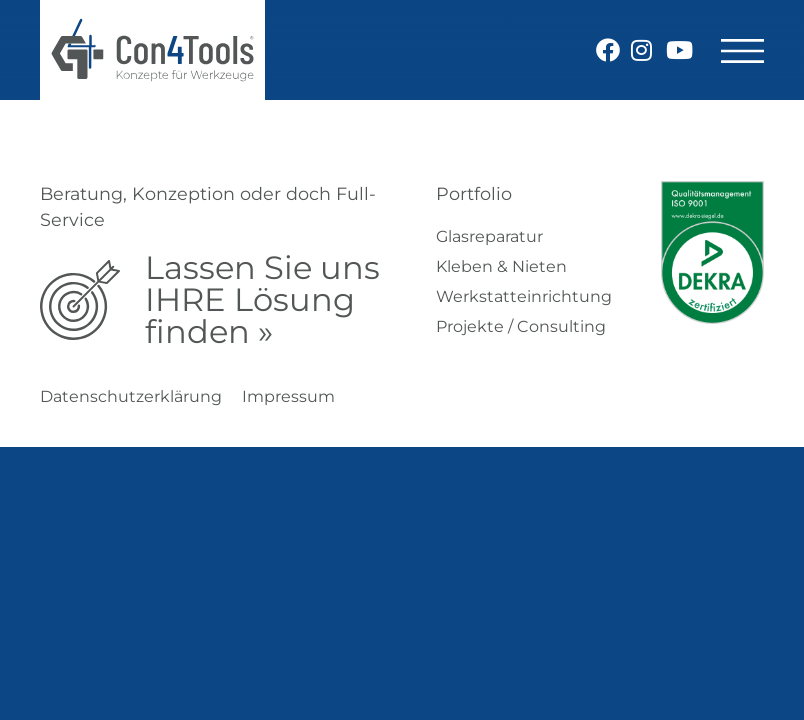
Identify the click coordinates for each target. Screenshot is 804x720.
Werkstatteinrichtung (524, 296)
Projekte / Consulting (521, 326)
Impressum (288, 396)
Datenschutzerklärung (131, 396)
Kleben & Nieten (501, 266)
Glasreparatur (489, 236)
